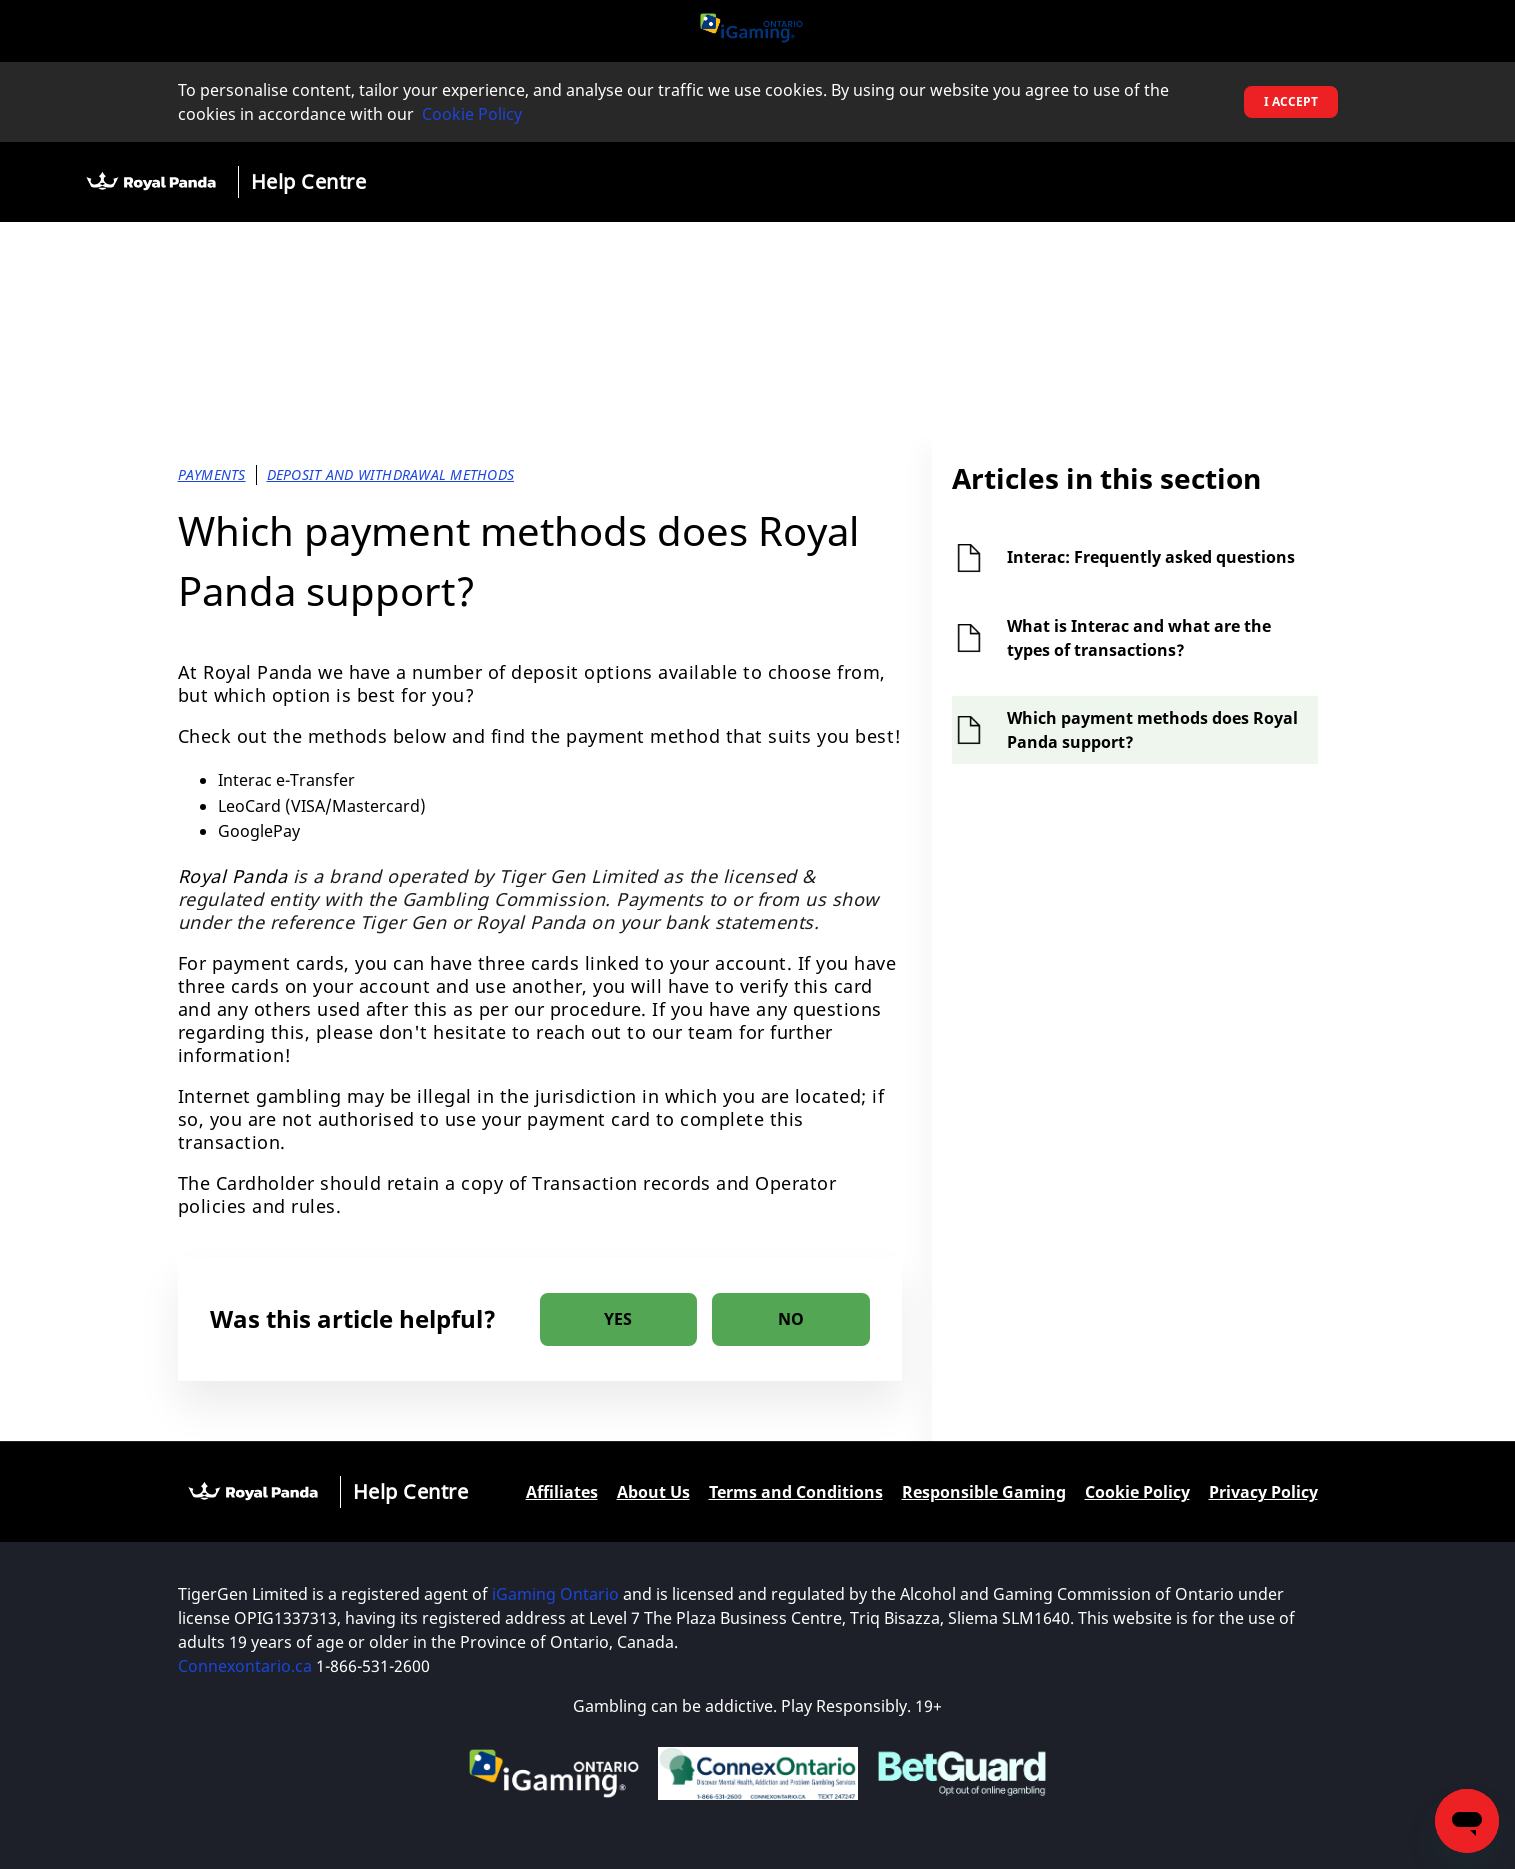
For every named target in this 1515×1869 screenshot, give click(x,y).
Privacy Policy (1263, 1492)
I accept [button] (1291, 101)
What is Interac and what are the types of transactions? (1139, 638)
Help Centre (309, 181)
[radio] (619, 1319)
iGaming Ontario (555, 1594)
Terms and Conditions (796, 1492)
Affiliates (562, 1492)
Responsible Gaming (984, 1492)
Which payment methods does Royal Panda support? (1152, 730)
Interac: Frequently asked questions (1151, 557)
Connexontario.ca (245, 1666)
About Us (653, 1492)
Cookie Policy (472, 114)
